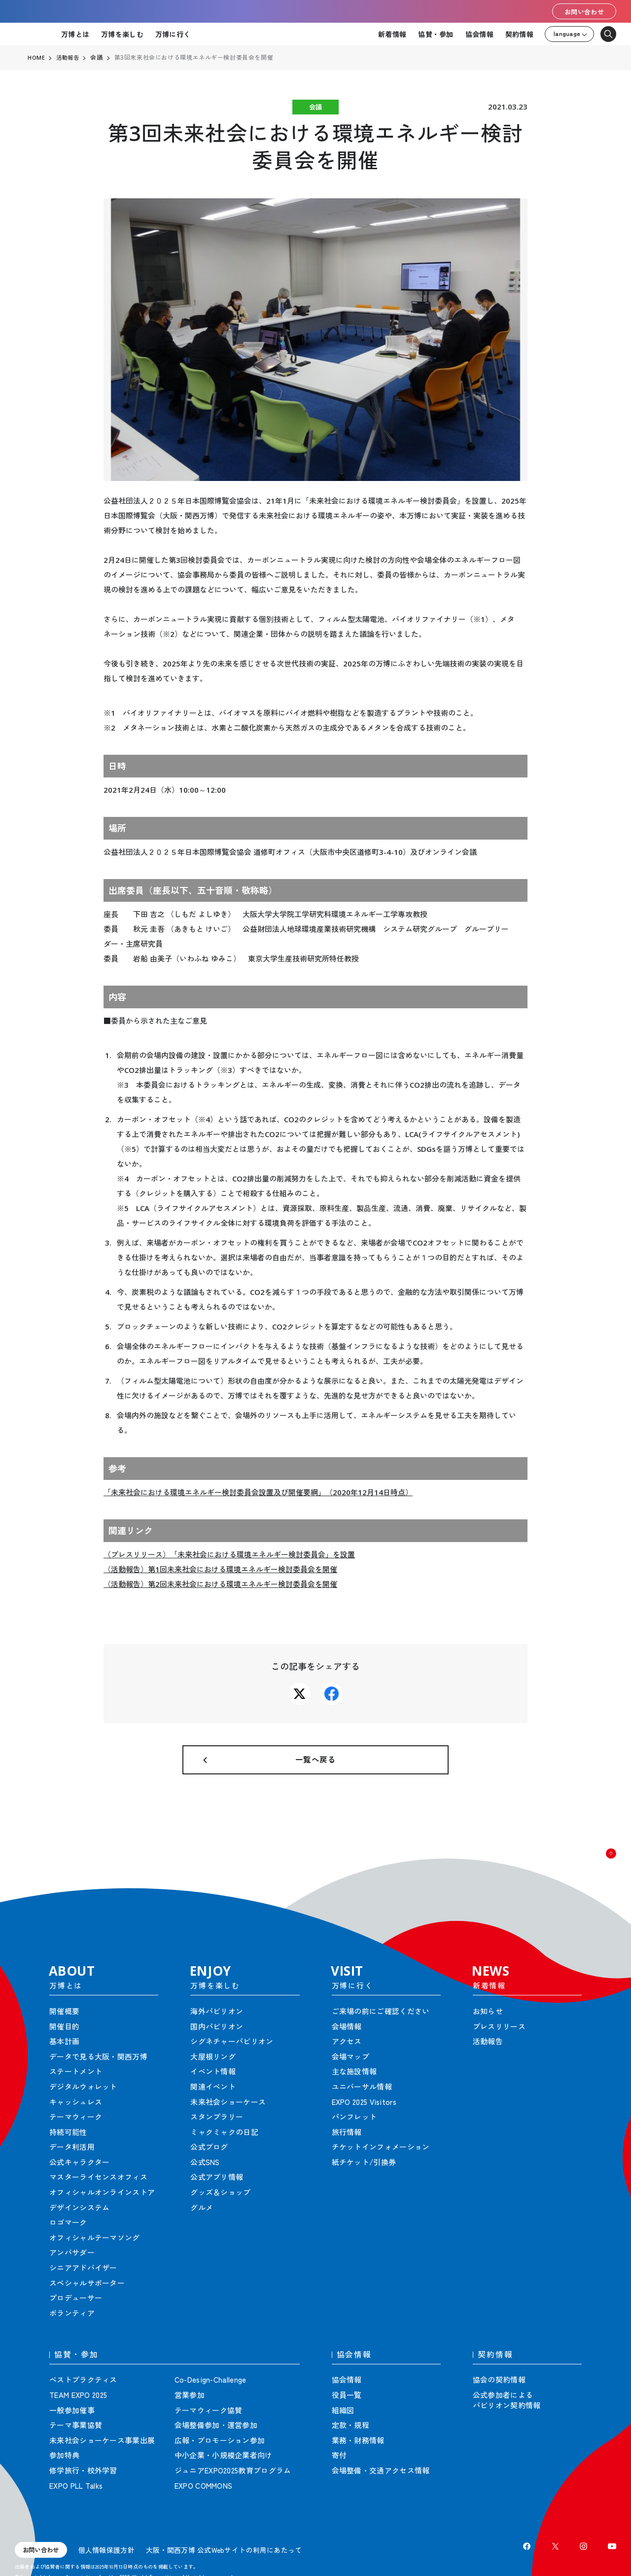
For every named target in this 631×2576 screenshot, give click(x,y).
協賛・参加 (435, 34)
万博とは (75, 34)
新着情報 (392, 34)
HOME (36, 58)
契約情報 (519, 34)
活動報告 (69, 58)
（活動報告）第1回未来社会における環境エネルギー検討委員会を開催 (220, 1569)
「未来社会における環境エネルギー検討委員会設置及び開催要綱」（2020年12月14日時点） (258, 1492)
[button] (601, 1878)
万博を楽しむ (122, 34)
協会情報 (479, 34)
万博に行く (172, 34)
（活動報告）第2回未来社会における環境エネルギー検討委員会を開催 (220, 1584)
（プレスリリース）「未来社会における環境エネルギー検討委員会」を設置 (229, 1554)
